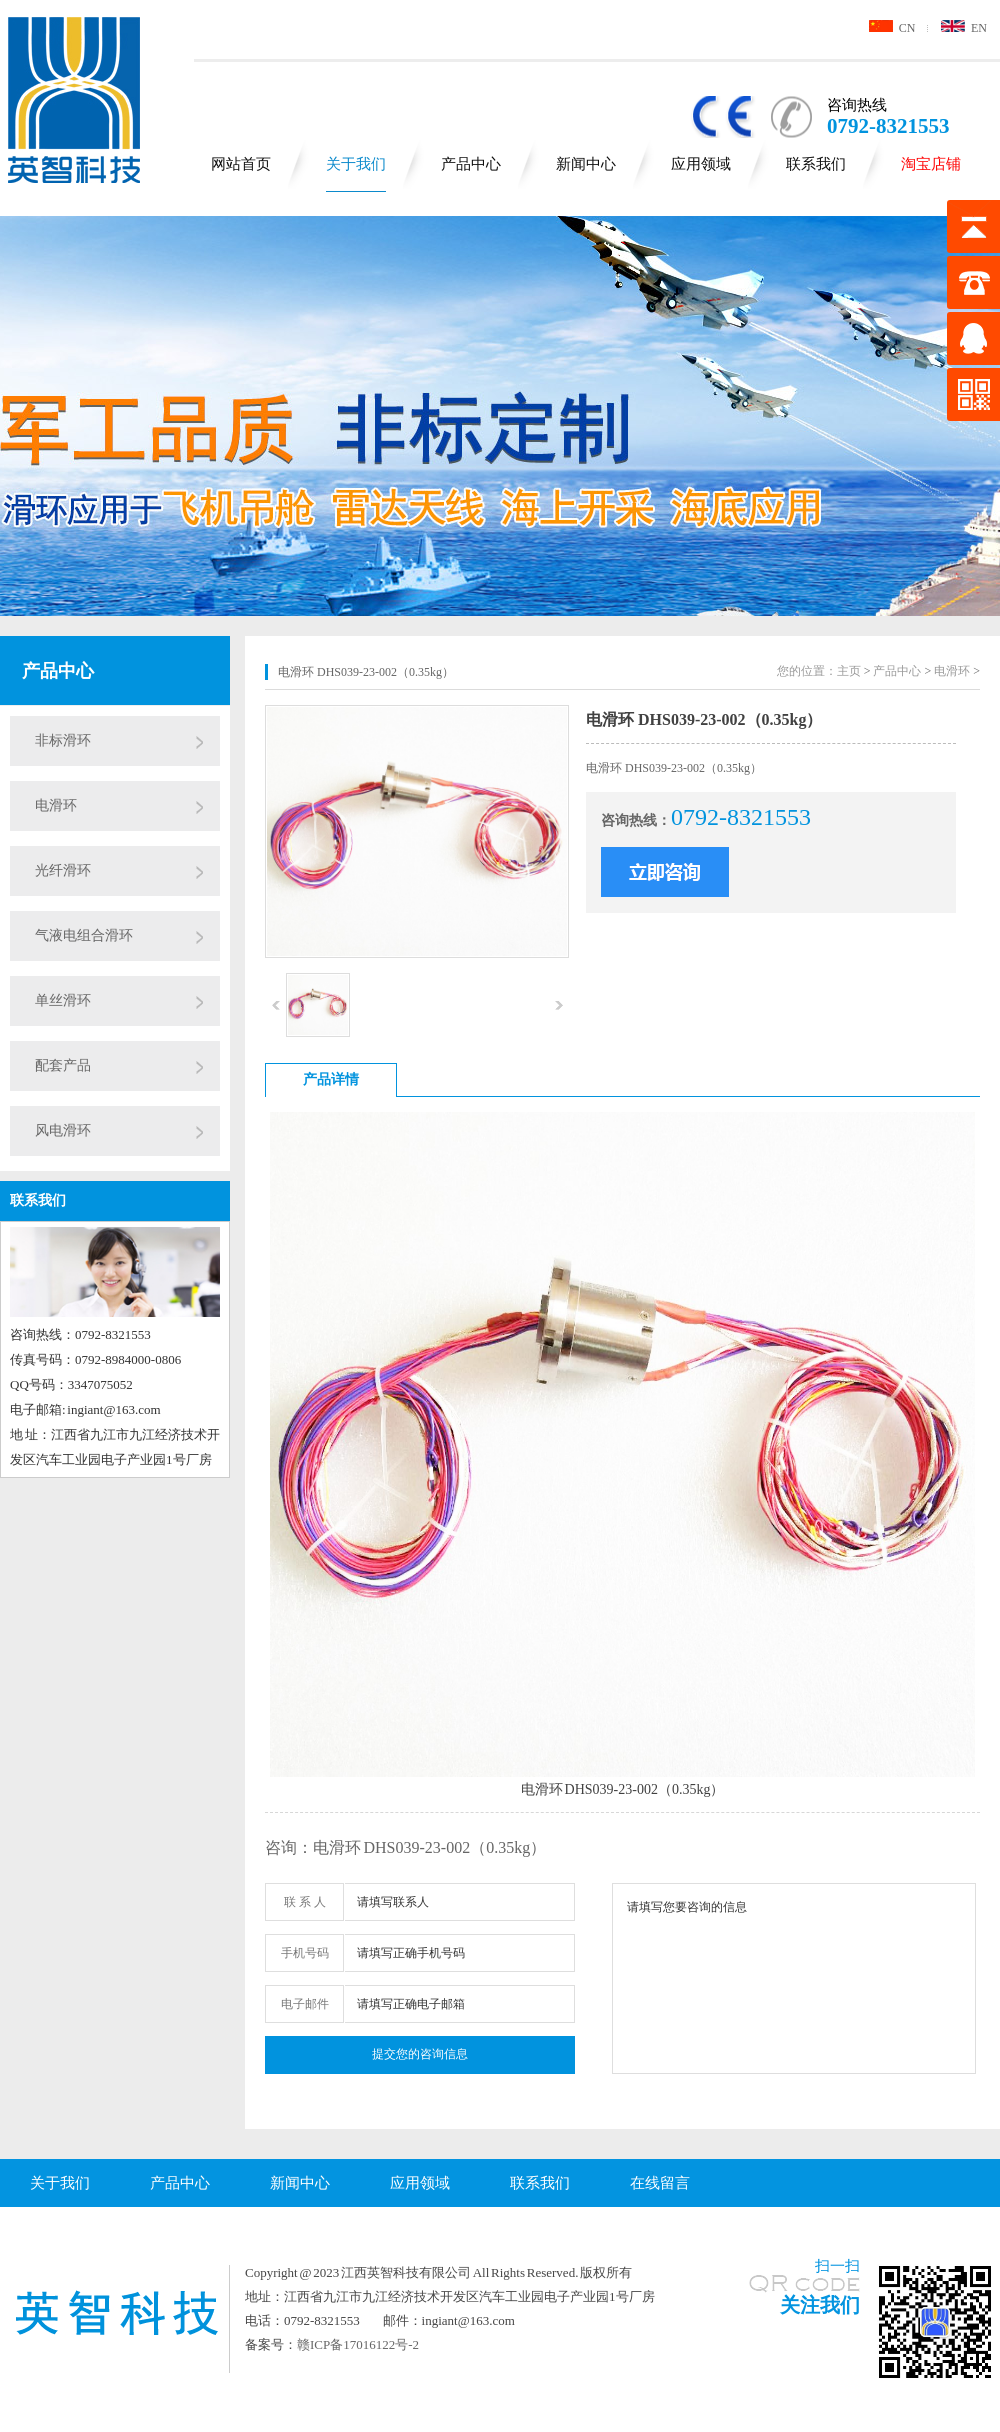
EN (964, 28)
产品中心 (471, 164)
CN (892, 28)
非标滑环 (63, 740)
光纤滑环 (63, 870)
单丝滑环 (63, 1000)
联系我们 (816, 164)
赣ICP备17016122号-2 (358, 2344)
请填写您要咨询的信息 (794, 1978)
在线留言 (660, 2183)
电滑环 (56, 805)
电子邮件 (305, 2004)
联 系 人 (305, 1902)
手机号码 (305, 1953)
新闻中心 (586, 164)
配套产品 (63, 1065)
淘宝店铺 (931, 164)
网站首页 (241, 164)
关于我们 (356, 164)
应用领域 (701, 164)
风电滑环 (63, 1130)
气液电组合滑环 (84, 935)
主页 (849, 671)
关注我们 (820, 2305)
